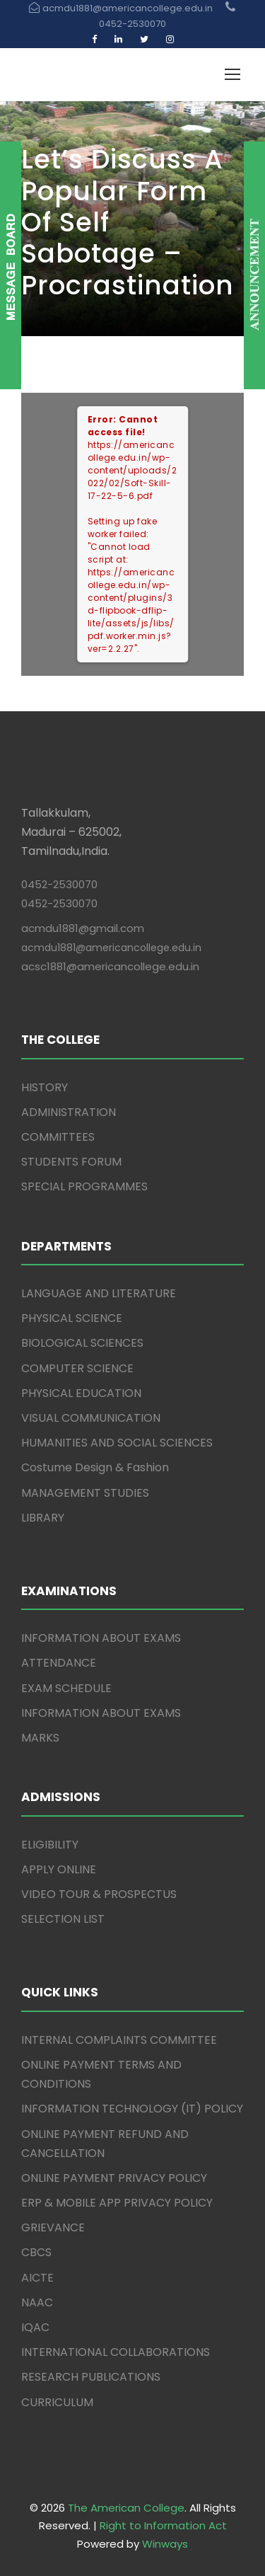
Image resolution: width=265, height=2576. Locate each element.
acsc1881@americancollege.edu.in (110, 966)
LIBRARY (42, 1518)
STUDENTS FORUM (71, 1162)
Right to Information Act (163, 2525)
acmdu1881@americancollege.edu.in (111, 948)
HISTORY (44, 1087)
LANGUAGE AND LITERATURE (98, 1293)
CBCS (36, 2252)
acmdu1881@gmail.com (82, 928)
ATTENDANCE (58, 1663)
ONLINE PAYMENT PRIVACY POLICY (114, 2178)
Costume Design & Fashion (95, 1467)
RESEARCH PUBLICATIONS (90, 2377)
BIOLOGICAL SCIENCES (82, 1343)
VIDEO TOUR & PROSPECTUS (99, 1894)
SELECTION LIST (63, 1919)
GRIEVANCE (53, 2227)
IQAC (35, 2327)
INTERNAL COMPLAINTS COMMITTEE (119, 2040)
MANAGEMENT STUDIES (85, 1493)
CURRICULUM (57, 2402)
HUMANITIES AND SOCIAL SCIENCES (117, 1442)
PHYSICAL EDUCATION (81, 1393)
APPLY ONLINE (58, 1869)
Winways (165, 2543)
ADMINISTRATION (68, 1112)
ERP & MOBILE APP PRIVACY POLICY (117, 2203)
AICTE (37, 2278)
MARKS (40, 1738)
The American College (126, 2507)
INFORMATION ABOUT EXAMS (101, 1638)
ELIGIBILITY (49, 1844)
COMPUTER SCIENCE (77, 1368)
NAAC (37, 2302)
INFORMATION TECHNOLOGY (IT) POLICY (132, 2108)
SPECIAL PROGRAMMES (84, 1186)
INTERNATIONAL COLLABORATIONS (115, 2352)
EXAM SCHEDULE (66, 1688)
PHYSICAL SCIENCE (71, 1318)
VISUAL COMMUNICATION (90, 1418)
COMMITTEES (58, 1137)
